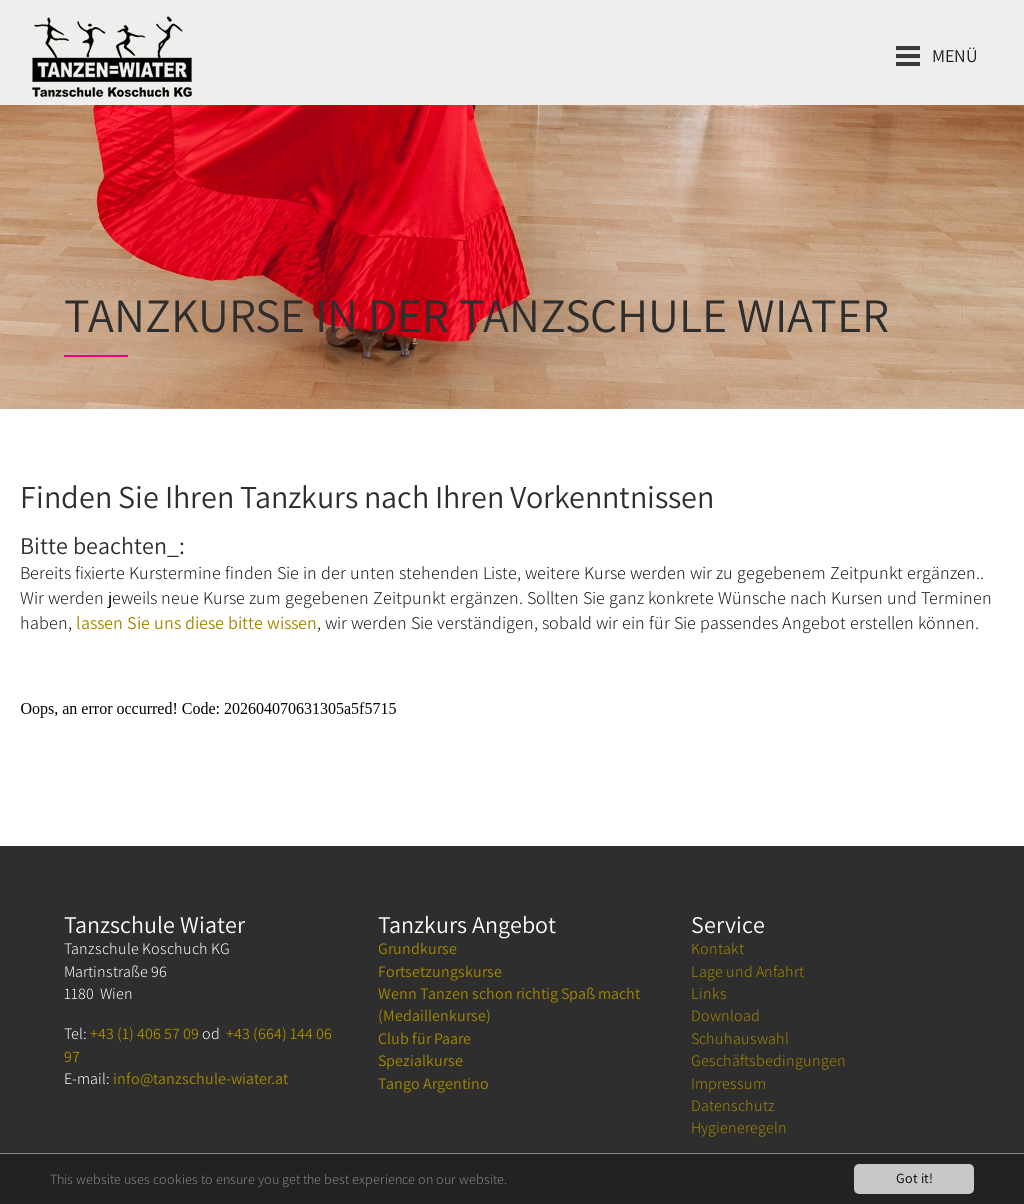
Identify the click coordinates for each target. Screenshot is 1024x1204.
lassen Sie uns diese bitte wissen (196, 622)
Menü (955, 55)
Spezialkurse (420, 1060)
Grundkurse (417, 948)
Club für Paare (424, 1038)
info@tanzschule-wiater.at (200, 1078)
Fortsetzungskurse (440, 971)
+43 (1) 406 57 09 (144, 1033)
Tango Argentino (433, 1083)
